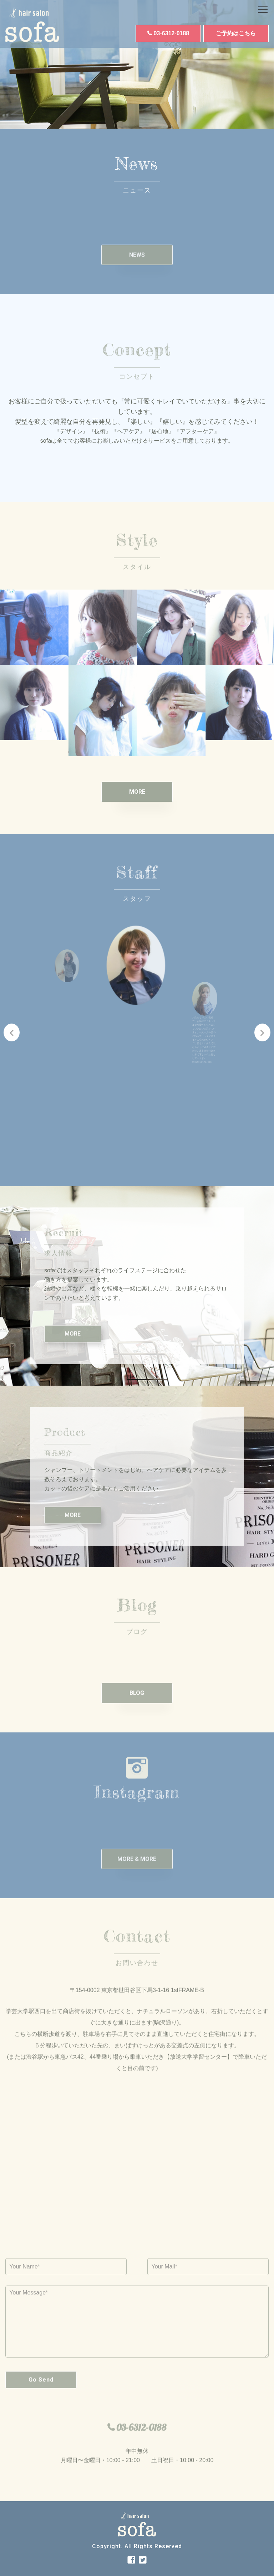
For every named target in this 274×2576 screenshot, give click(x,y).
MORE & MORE (136, 1877)
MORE (137, 791)
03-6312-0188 (171, 33)
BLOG (137, 1711)
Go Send (41, 2398)
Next (262, 1032)
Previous (12, 1032)
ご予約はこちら (236, 33)
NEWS (137, 272)
